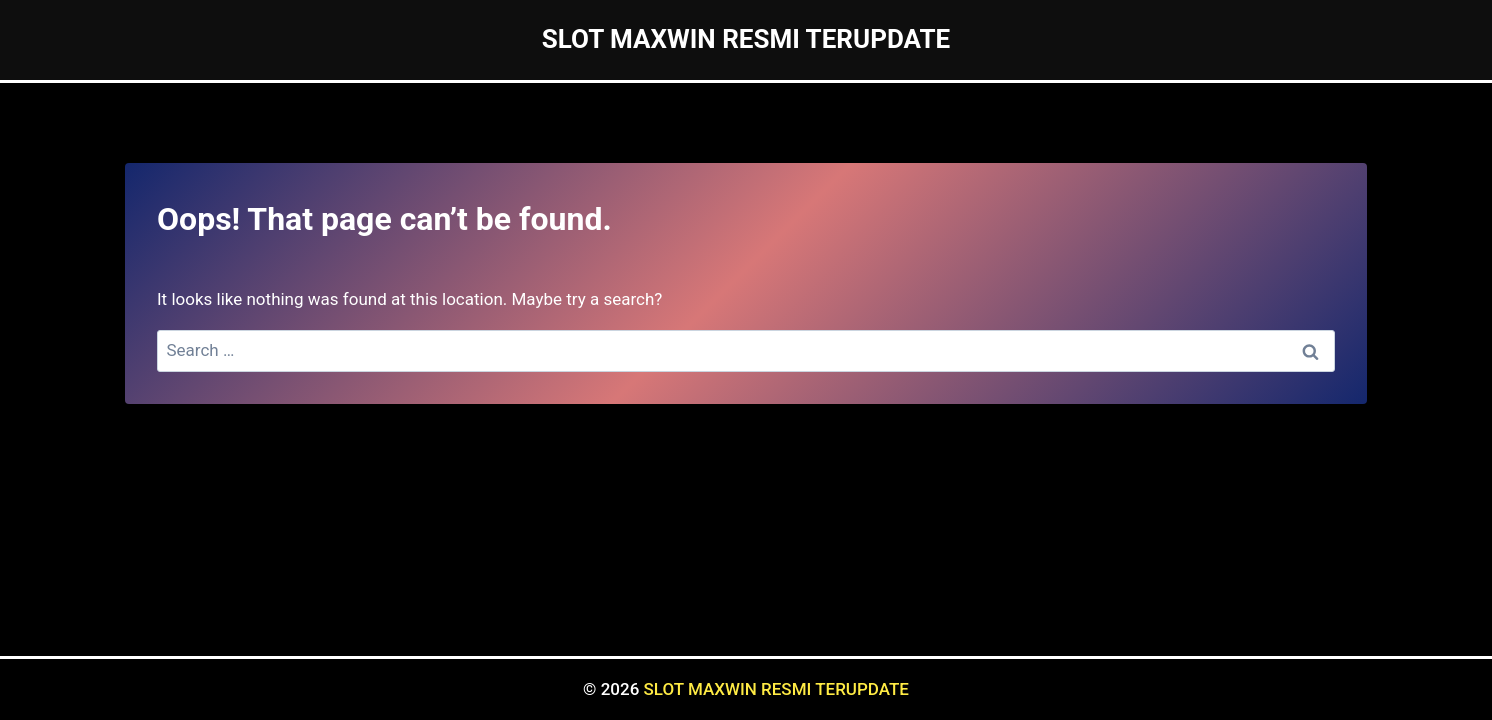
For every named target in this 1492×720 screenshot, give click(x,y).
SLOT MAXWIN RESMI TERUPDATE (776, 689)
